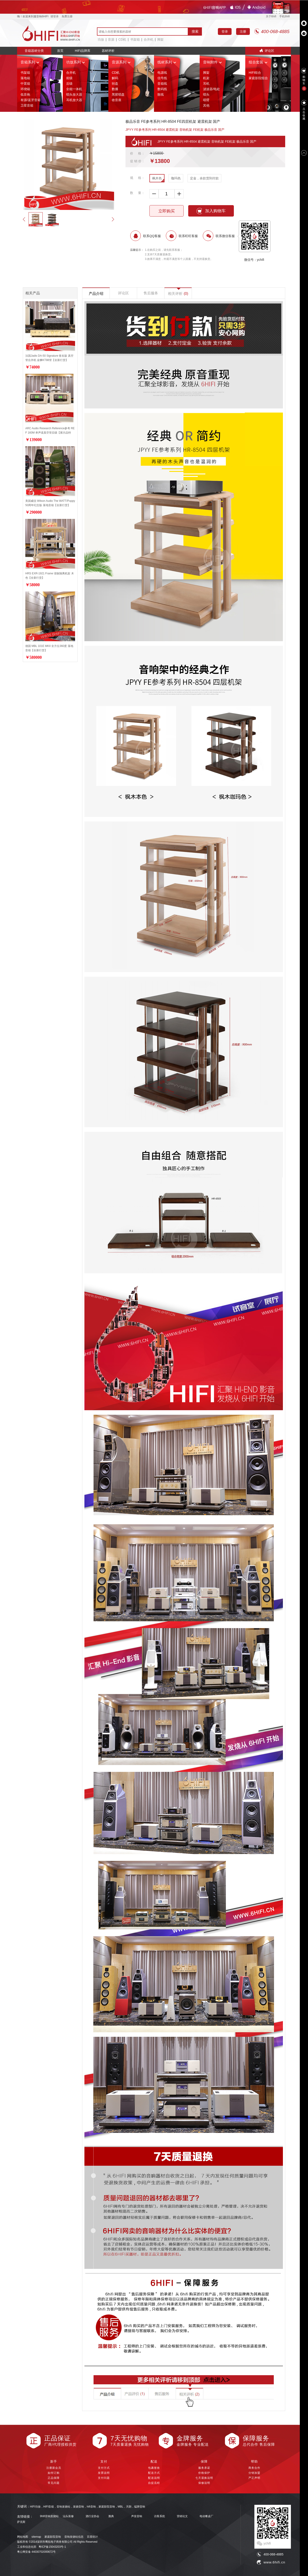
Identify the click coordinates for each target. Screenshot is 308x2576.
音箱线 (162, 83)
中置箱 (25, 83)
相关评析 (178, 294)
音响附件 (212, 62)
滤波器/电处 (211, 89)
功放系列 (75, 62)
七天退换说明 (204, 2478)
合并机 (148, 39)
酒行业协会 (92, 2516)
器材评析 (108, 50)
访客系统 (159, 2516)
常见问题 (54, 2483)
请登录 (54, 16)
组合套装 (258, 62)
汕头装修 (68, 2516)
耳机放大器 (74, 100)
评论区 (269, 50)
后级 (69, 83)
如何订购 (54, 2472)
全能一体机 (74, 89)
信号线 (162, 78)
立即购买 (166, 211)
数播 (115, 89)
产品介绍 (96, 294)
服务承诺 (204, 2467)
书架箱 (135, 39)
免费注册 (67, 16)
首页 (60, 50)
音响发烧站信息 (74, 2536)
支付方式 (104, 2467)
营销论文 (182, 2516)
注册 (243, 31)
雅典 (111, 2516)
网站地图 (22, 2536)
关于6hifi (271, 16)
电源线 (162, 72)
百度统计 (92, 2536)
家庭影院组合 (258, 78)
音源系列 (121, 62)
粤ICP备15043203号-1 (52, 2546)
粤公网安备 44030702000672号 (36, 2551)
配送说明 (154, 2478)
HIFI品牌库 (82, 50)
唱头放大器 (74, 94)
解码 (115, 78)
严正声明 (254, 2478)
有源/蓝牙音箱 (31, 100)
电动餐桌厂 (206, 2516)
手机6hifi (284, 16)
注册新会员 (53, 2467)
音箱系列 (30, 62)
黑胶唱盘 (118, 94)
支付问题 (104, 2478)
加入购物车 (211, 211)
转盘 (115, 83)
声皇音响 (136, 2516)
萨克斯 (21, 2522)
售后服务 (151, 293)
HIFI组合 (255, 72)
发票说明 (104, 2472)
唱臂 (206, 100)
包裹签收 (154, 2467)
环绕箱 (25, 89)
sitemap (36, 2536)
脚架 (160, 39)
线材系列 (166, 62)
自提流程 (154, 2483)
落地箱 (25, 78)
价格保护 (204, 2472)
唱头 (206, 94)
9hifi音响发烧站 (49, 2516)
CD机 (122, 39)
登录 (225, 31)
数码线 (162, 89)
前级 (69, 78)
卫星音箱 (27, 105)
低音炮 (25, 94)
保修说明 (204, 2483)
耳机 (206, 83)
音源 (111, 39)
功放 (101, 39)
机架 (206, 78)
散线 (160, 94)
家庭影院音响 (52, 2536)
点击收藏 (304, 113)
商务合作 (254, 2467)
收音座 (116, 100)
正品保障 (54, 2478)
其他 (206, 105)
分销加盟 (254, 2472)
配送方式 (154, 2472)
